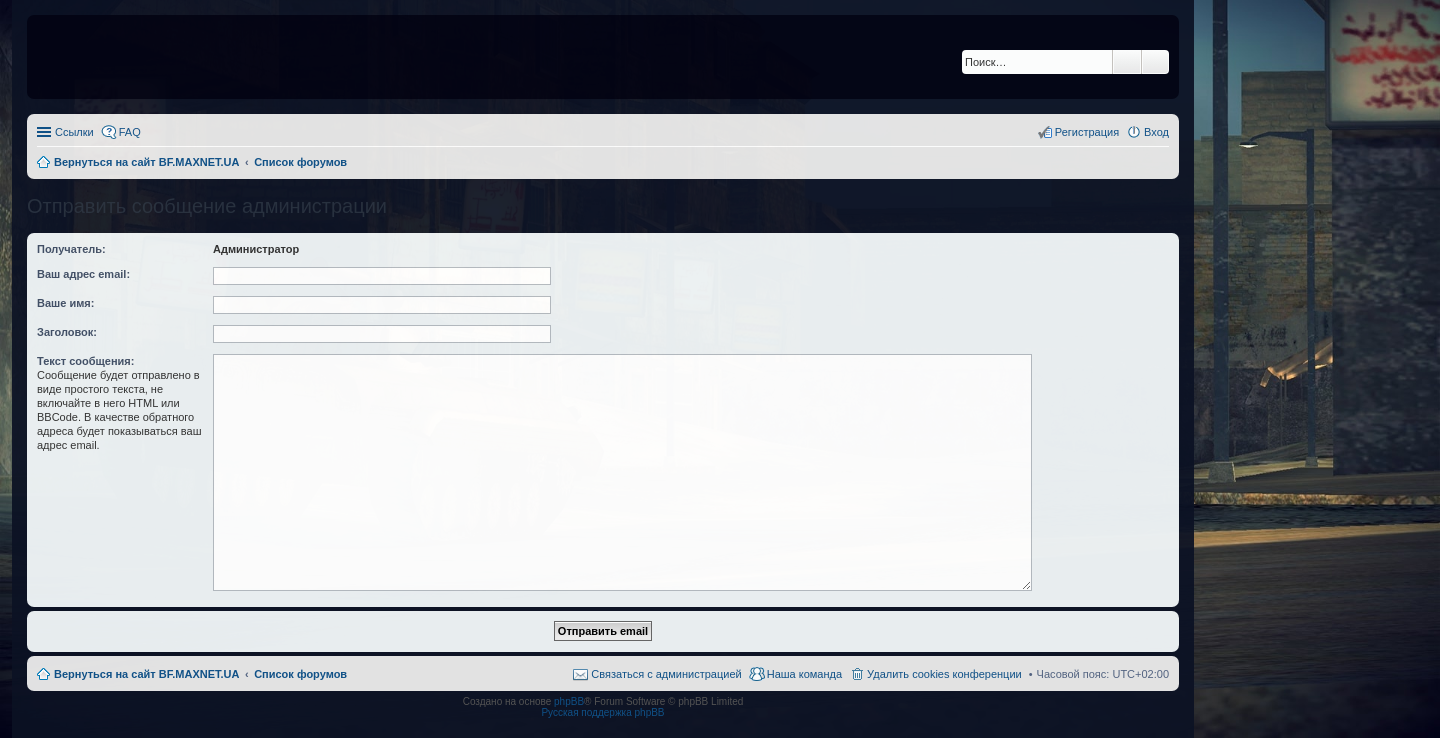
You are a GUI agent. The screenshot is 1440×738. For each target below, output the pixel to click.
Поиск (1127, 62)
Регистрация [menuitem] (1087, 132)
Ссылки (74, 132)
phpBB (569, 701)
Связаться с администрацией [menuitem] (666, 674)
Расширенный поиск (1155, 62)
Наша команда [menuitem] (804, 674)
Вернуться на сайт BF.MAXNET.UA (146, 674)
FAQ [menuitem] (130, 132)
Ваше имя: (65, 303)
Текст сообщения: (85, 361)
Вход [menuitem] (1156, 132)
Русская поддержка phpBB (602, 712)
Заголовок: (67, 332)
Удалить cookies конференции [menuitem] (944, 674)
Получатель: (71, 249)
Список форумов (300, 674)
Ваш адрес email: (83, 274)
